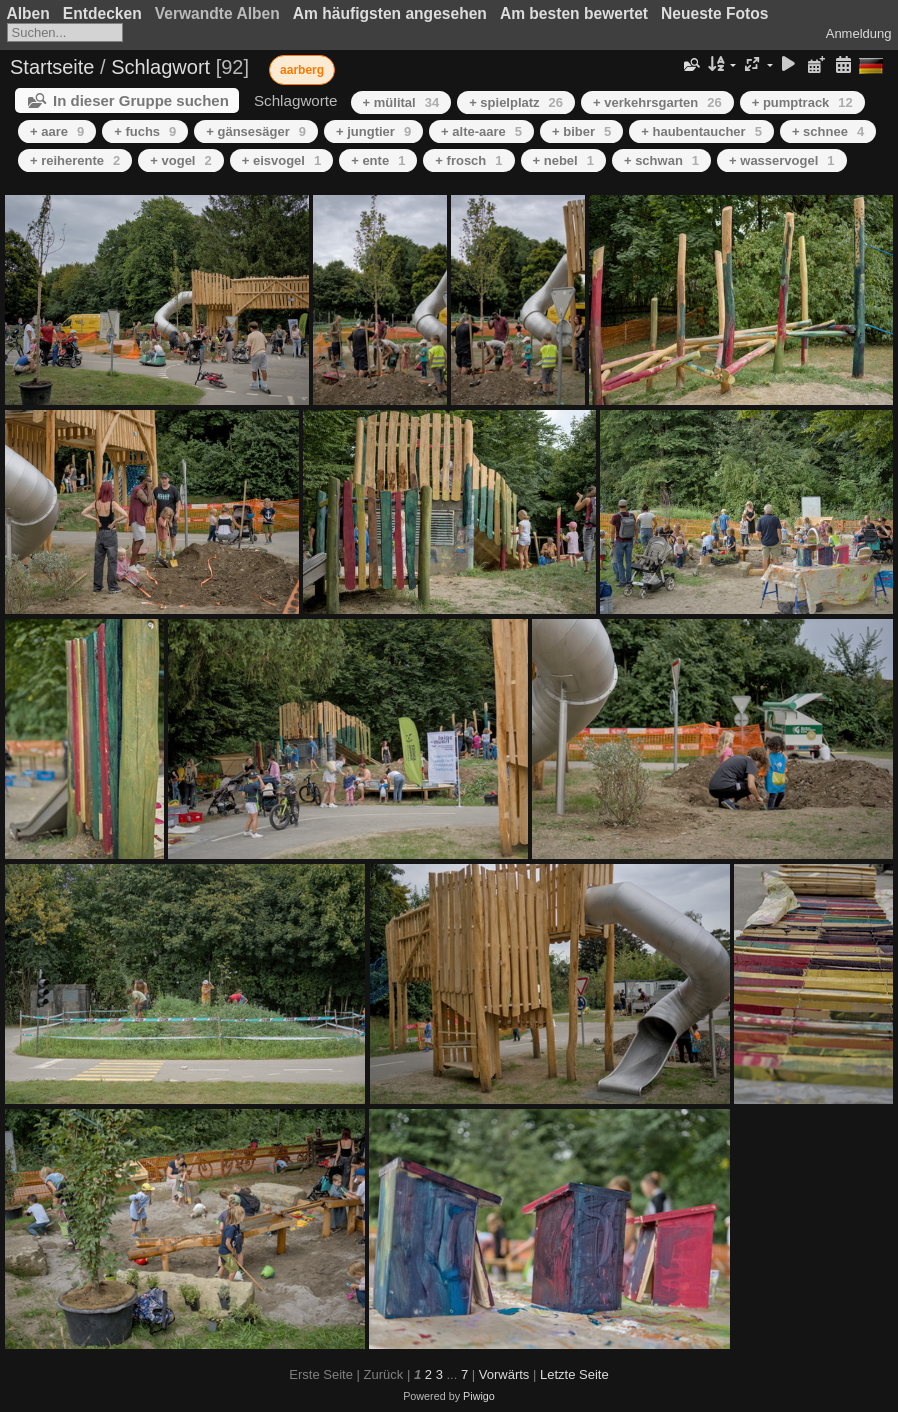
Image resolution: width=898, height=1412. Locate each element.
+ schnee (828, 131)
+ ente (378, 160)
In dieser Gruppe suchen (141, 100)
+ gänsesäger (256, 131)
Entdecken (102, 13)
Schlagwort (160, 67)
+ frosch (468, 160)
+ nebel (563, 160)
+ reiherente (75, 160)
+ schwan (661, 160)
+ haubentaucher (701, 131)
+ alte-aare (481, 131)
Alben (28, 13)
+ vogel (180, 160)
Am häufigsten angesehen (390, 13)
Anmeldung (859, 33)
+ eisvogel (281, 160)
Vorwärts (504, 1374)
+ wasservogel (781, 160)
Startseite (52, 67)
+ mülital (401, 102)
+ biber (581, 131)
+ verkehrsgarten (657, 102)
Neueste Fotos (714, 13)
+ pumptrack (802, 102)
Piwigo (479, 1396)
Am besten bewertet (574, 13)
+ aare (57, 131)
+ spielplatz (516, 102)
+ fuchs (145, 131)
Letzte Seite (574, 1374)
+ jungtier (373, 131)
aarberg (302, 70)
